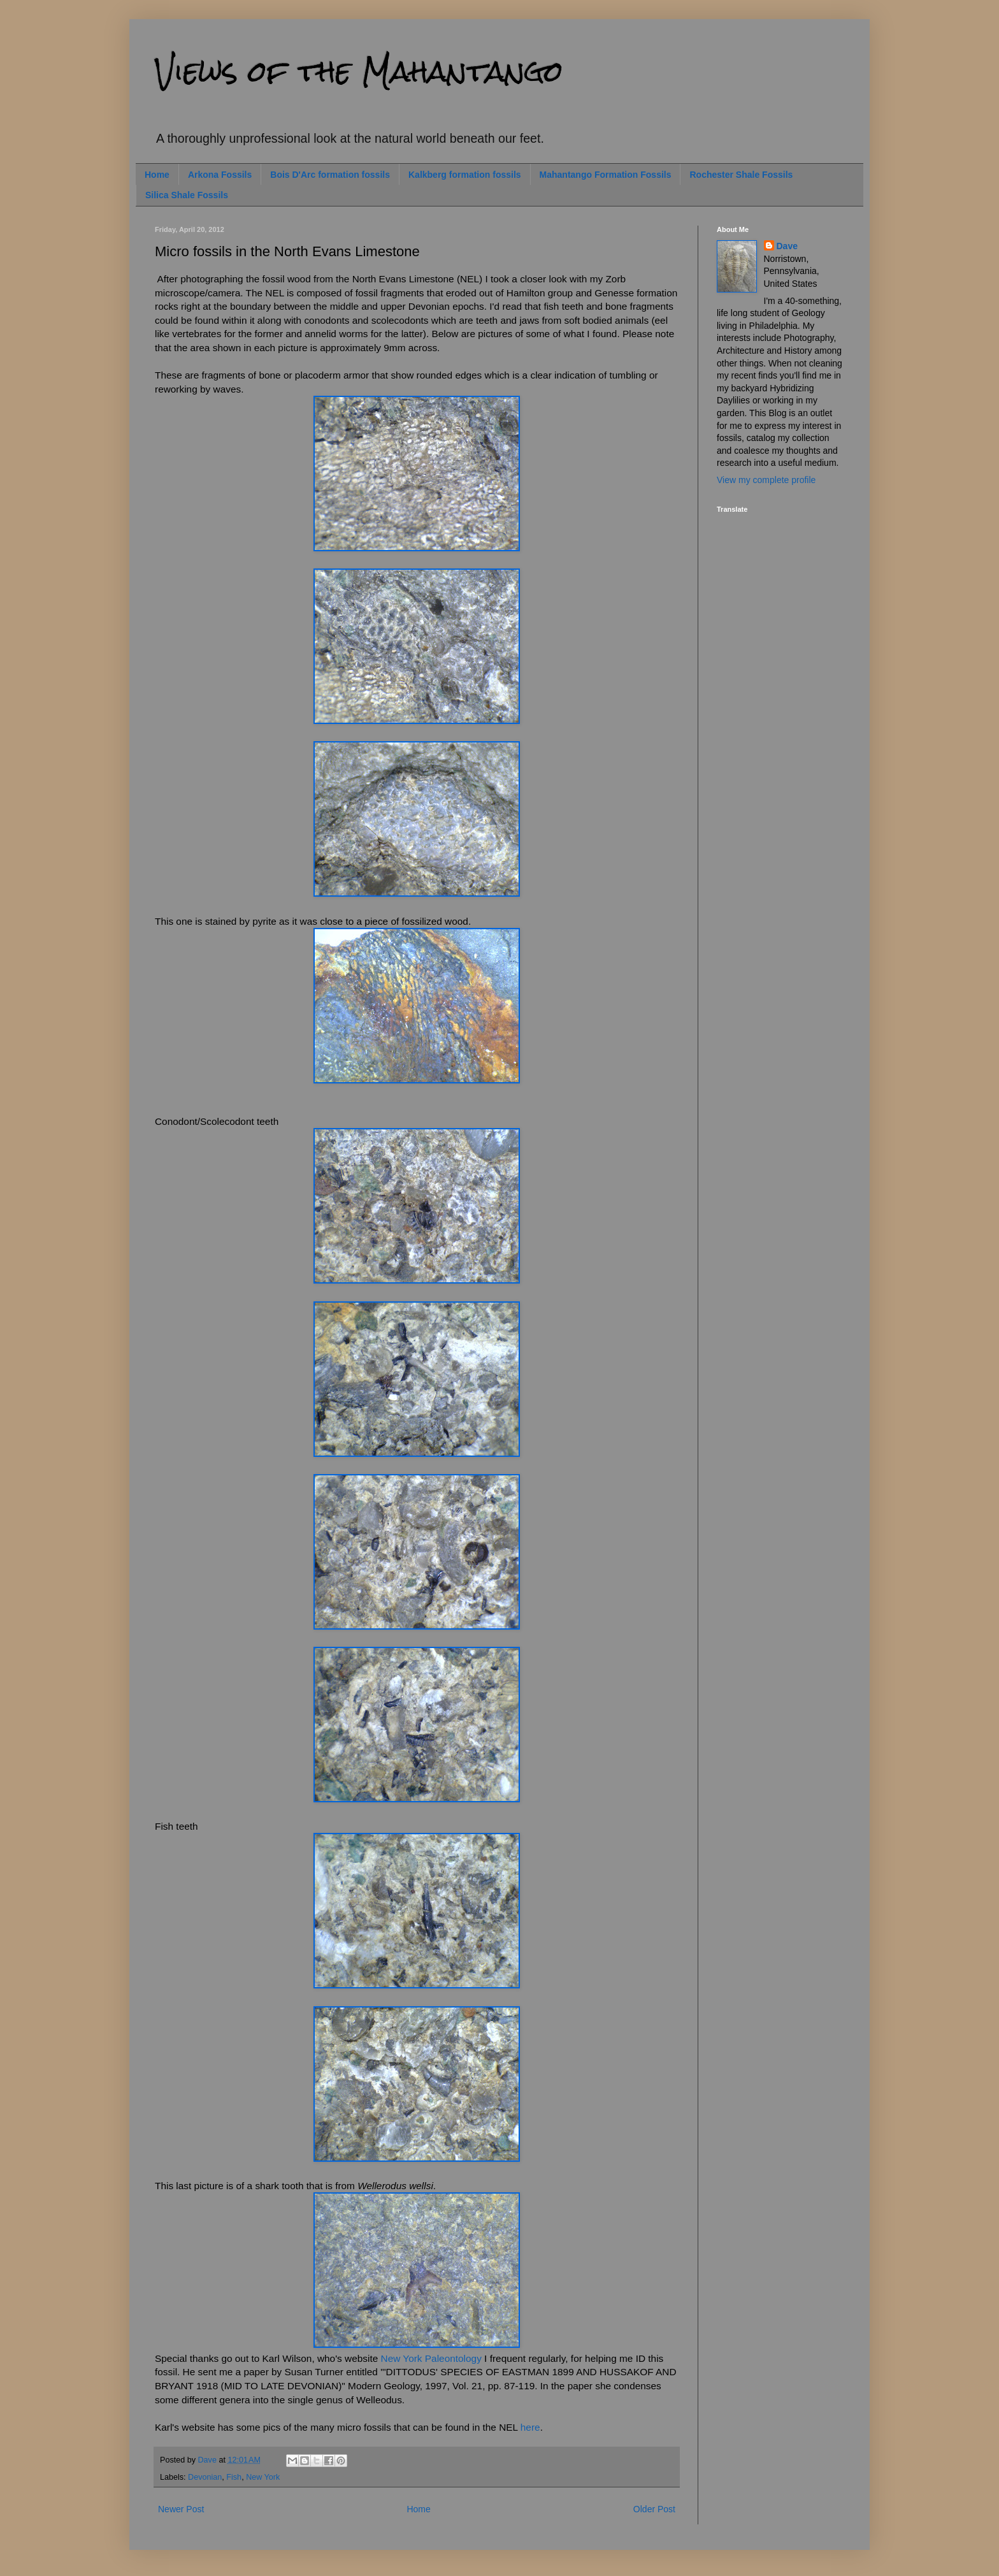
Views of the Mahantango (359, 71)
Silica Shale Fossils (186, 195)
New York (263, 2477)
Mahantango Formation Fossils (606, 175)
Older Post (654, 2509)
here (530, 2427)
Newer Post (181, 2509)
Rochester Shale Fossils (741, 175)
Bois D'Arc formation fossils (330, 175)
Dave (787, 246)
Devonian (205, 2477)
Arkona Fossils (220, 175)
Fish (233, 2477)
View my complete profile (766, 480)
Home (157, 175)
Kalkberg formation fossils (464, 175)
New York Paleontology (431, 2358)
